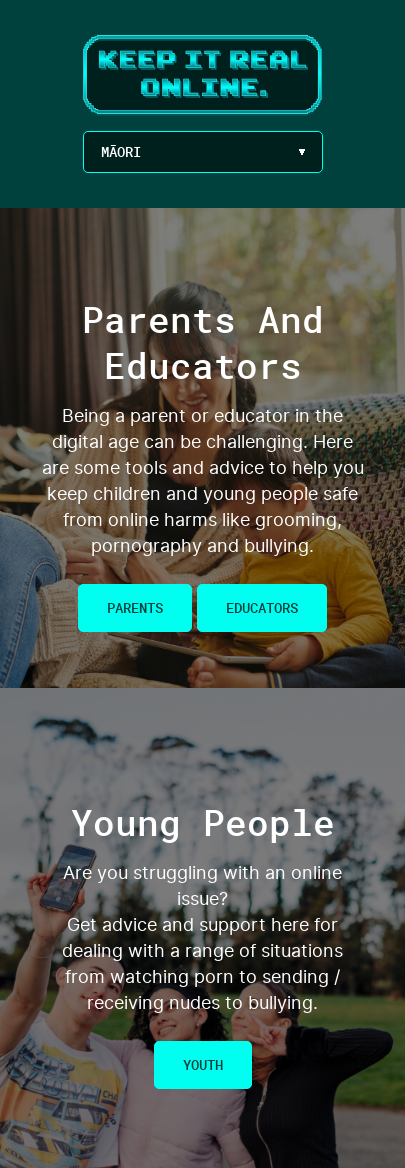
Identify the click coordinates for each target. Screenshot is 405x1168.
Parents (135, 607)
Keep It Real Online (203, 75)
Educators (262, 607)
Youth (203, 1064)
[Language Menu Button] (203, 152)
